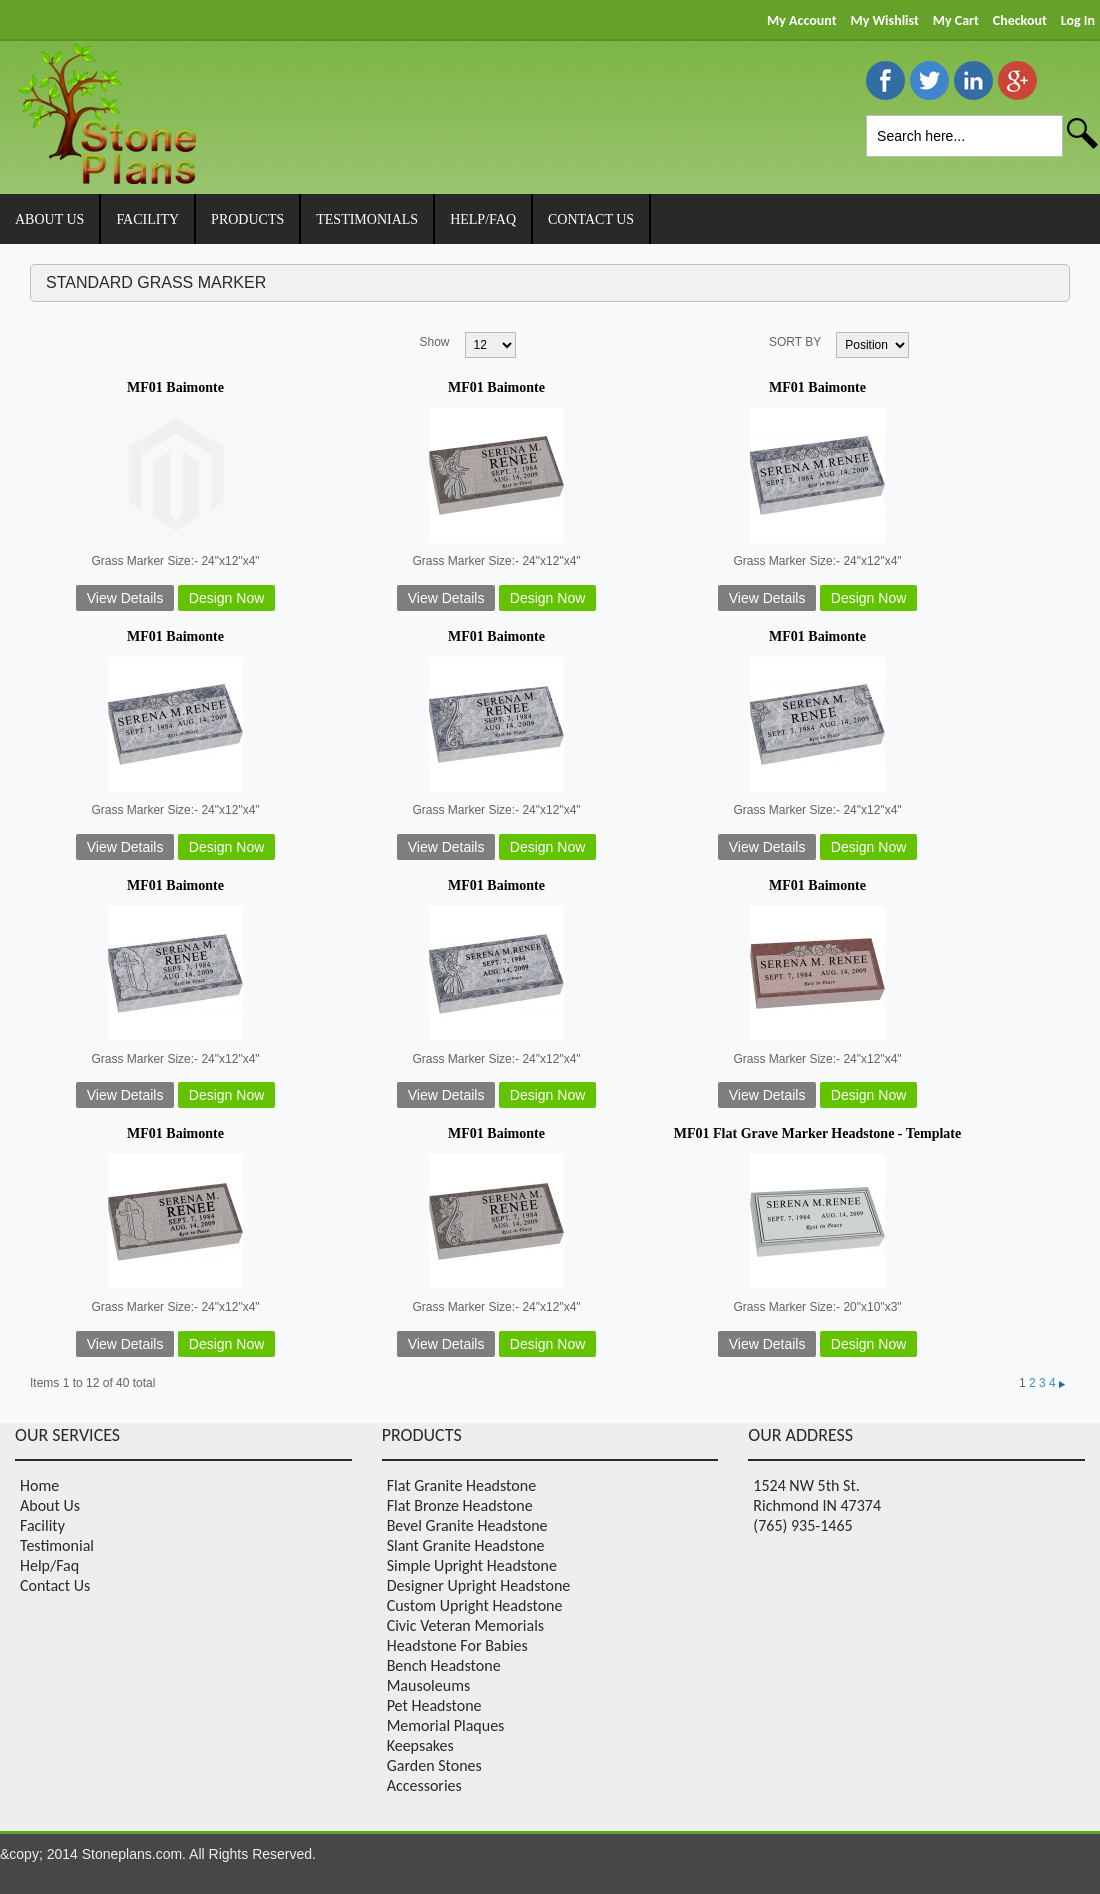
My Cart (956, 20)
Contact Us (55, 1585)
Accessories (424, 1785)
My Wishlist (884, 20)
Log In (1078, 20)
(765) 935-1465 (802, 1525)
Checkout (1020, 20)
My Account (801, 20)
